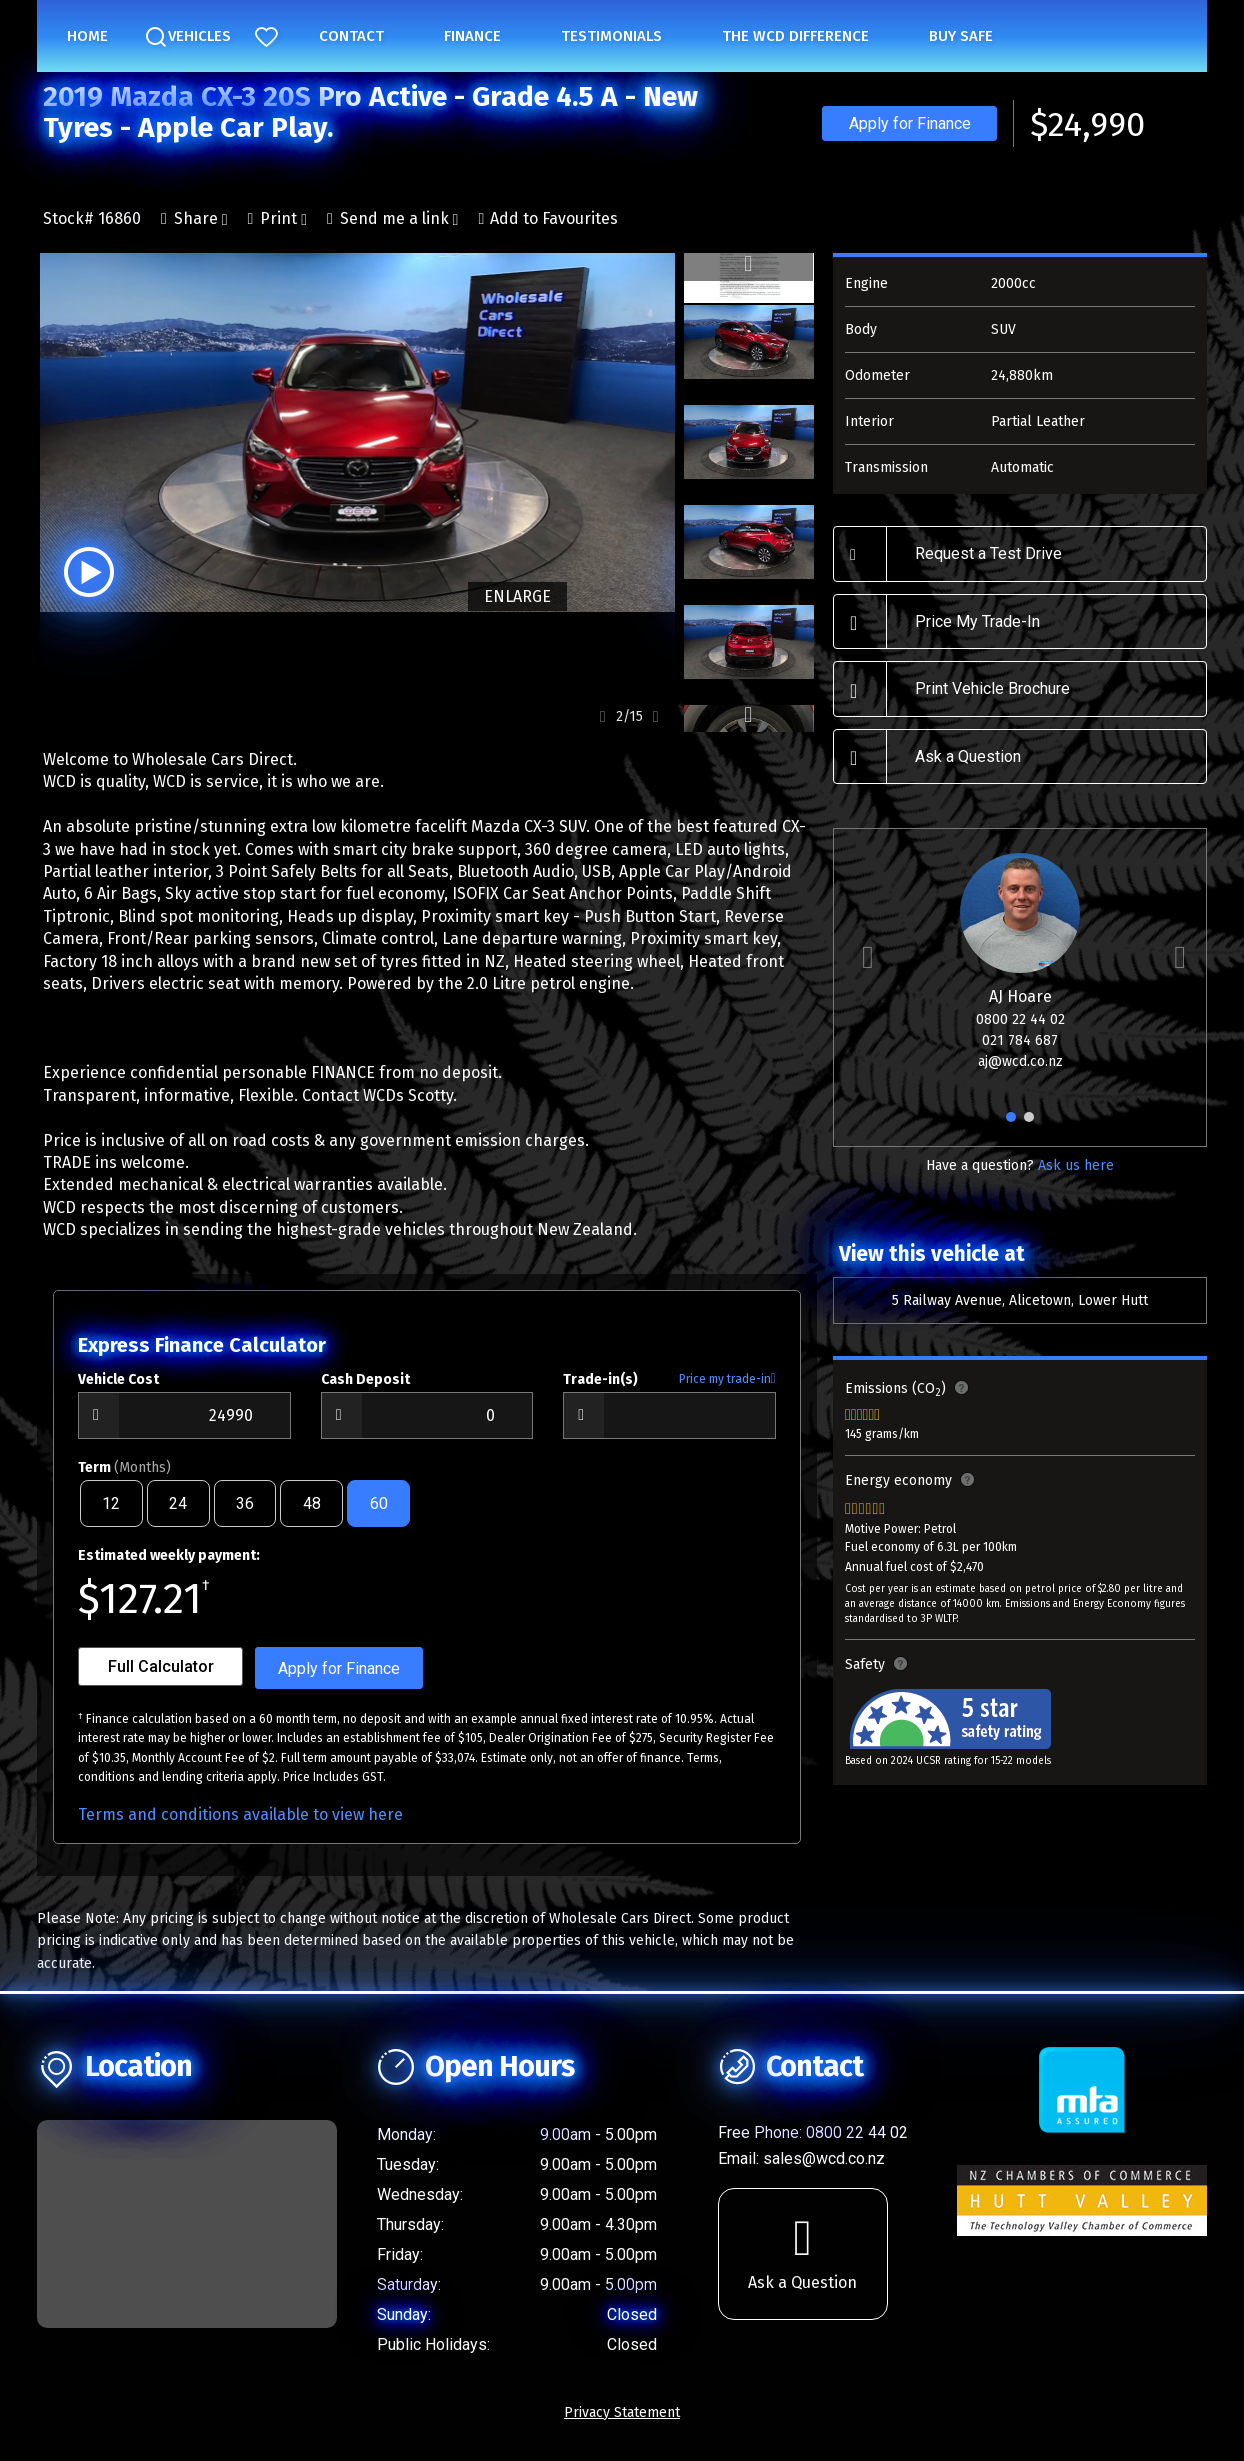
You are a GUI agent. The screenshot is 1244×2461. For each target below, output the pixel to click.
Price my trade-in (727, 1390)
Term (124, 1478)
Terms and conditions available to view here (240, 1825)
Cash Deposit (365, 1390)
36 (245, 1514)
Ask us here (1076, 1165)
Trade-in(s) (600, 1390)
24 (178, 1514)
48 (312, 1514)
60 (379, 1514)
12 (111, 1514)
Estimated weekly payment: (169, 1566)
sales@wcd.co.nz (824, 2169)
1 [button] (1011, 1125)
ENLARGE (514, 596)
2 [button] (1029, 1125)
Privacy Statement (622, 2423)
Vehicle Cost (118, 1390)
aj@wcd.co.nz (1020, 1061)
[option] (356, 432)
